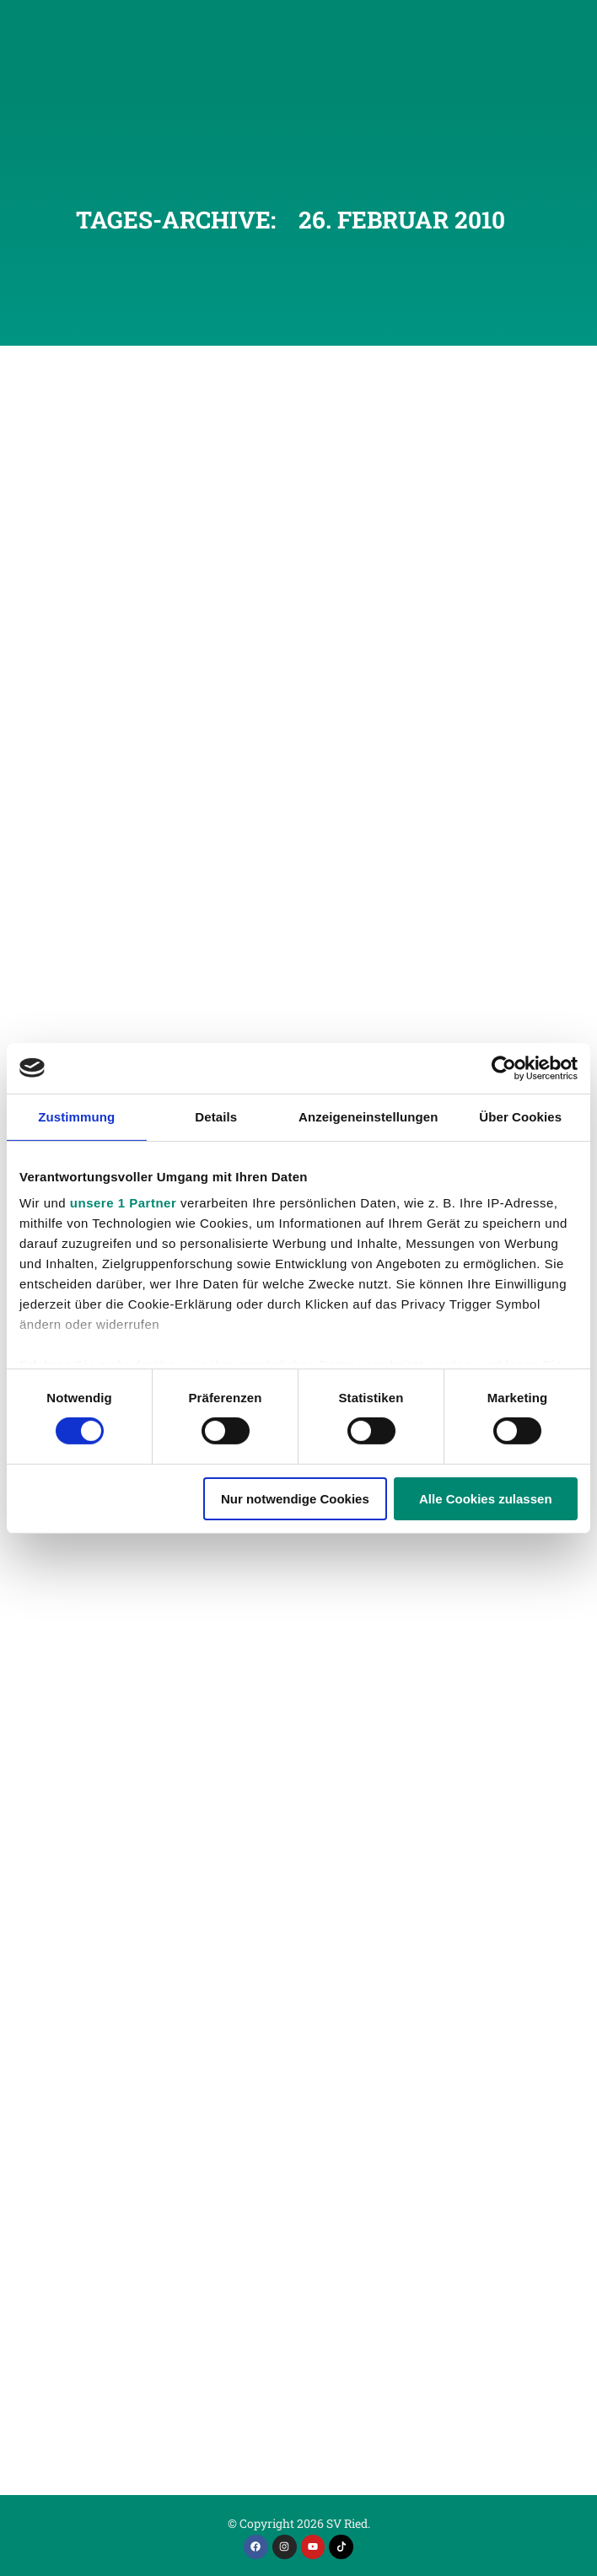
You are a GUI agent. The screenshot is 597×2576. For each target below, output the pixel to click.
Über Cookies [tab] (520, 1116)
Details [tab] (216, 1116)
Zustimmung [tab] (76, 1116)
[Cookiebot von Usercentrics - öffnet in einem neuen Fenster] (504, 1067)
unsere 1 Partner (123, 1203)
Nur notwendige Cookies (295, 1499)
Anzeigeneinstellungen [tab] (368, 1116)
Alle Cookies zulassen (485, 1499)
